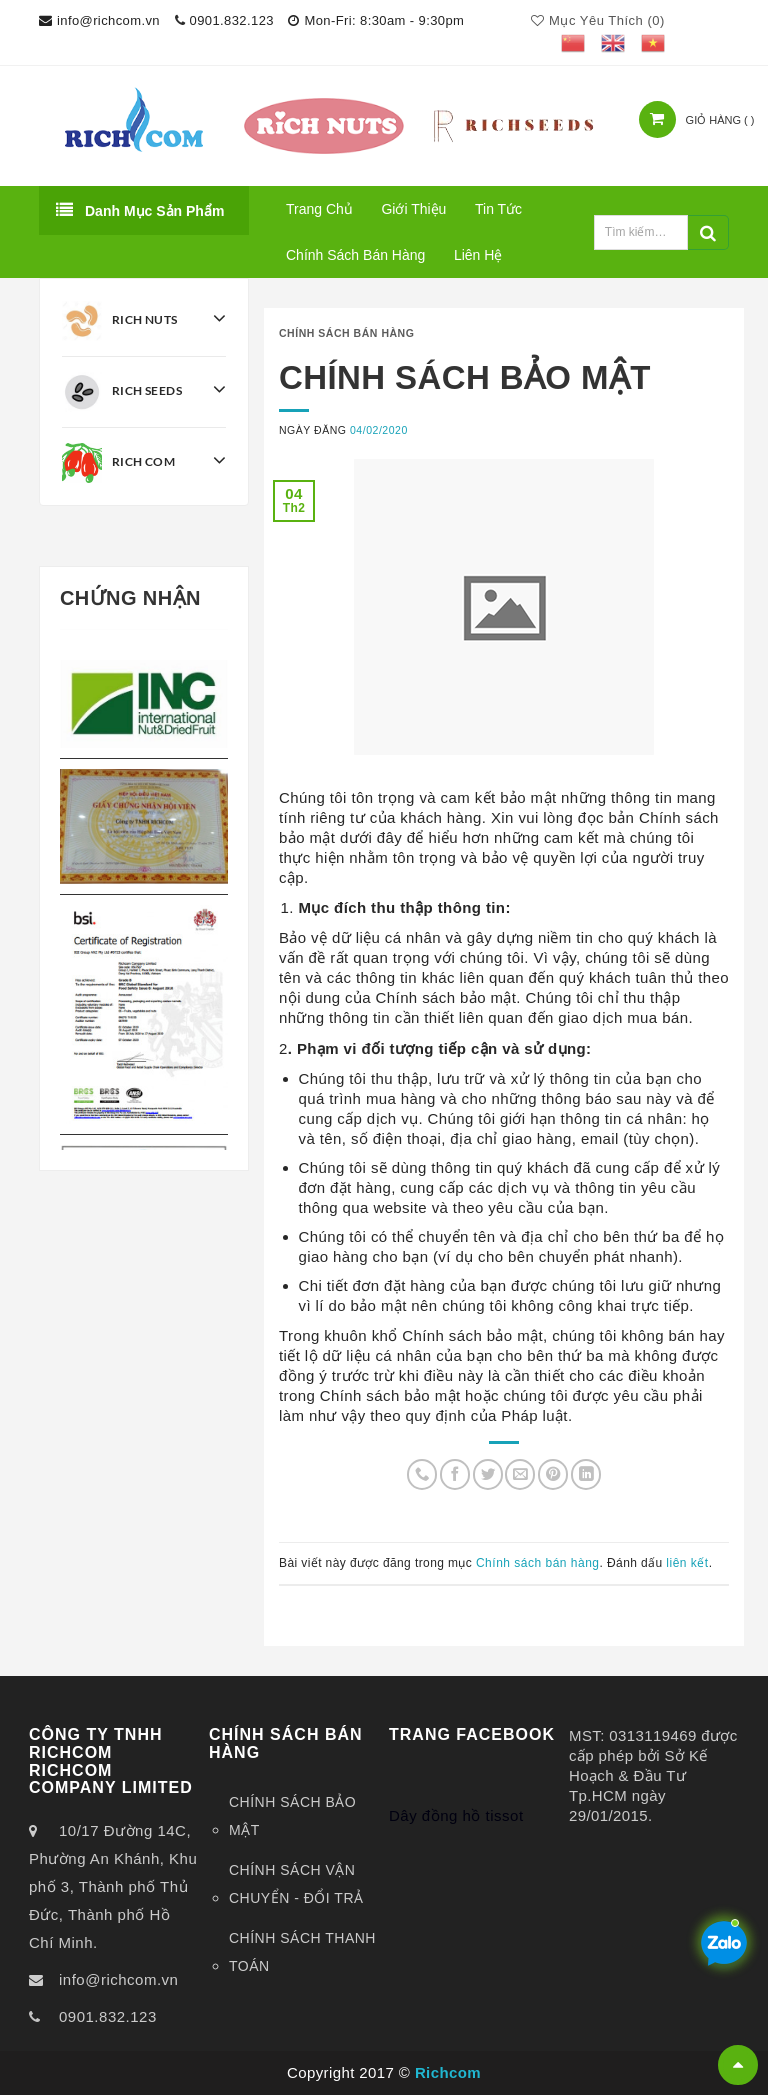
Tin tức (498, 209)
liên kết (687, 1563)
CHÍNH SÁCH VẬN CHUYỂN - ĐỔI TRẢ (296, 1884)
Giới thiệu (413, 209)
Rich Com (144, 463)
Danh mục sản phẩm (140, 210)
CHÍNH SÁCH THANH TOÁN (302, 1952)
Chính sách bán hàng (355, 255)
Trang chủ (319, 209)
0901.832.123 (108, 2016)
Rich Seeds (144, 392)
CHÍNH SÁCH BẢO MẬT (292, 1816)
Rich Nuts (144, 321)
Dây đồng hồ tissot (456, 1777)
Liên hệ (478, 255)
